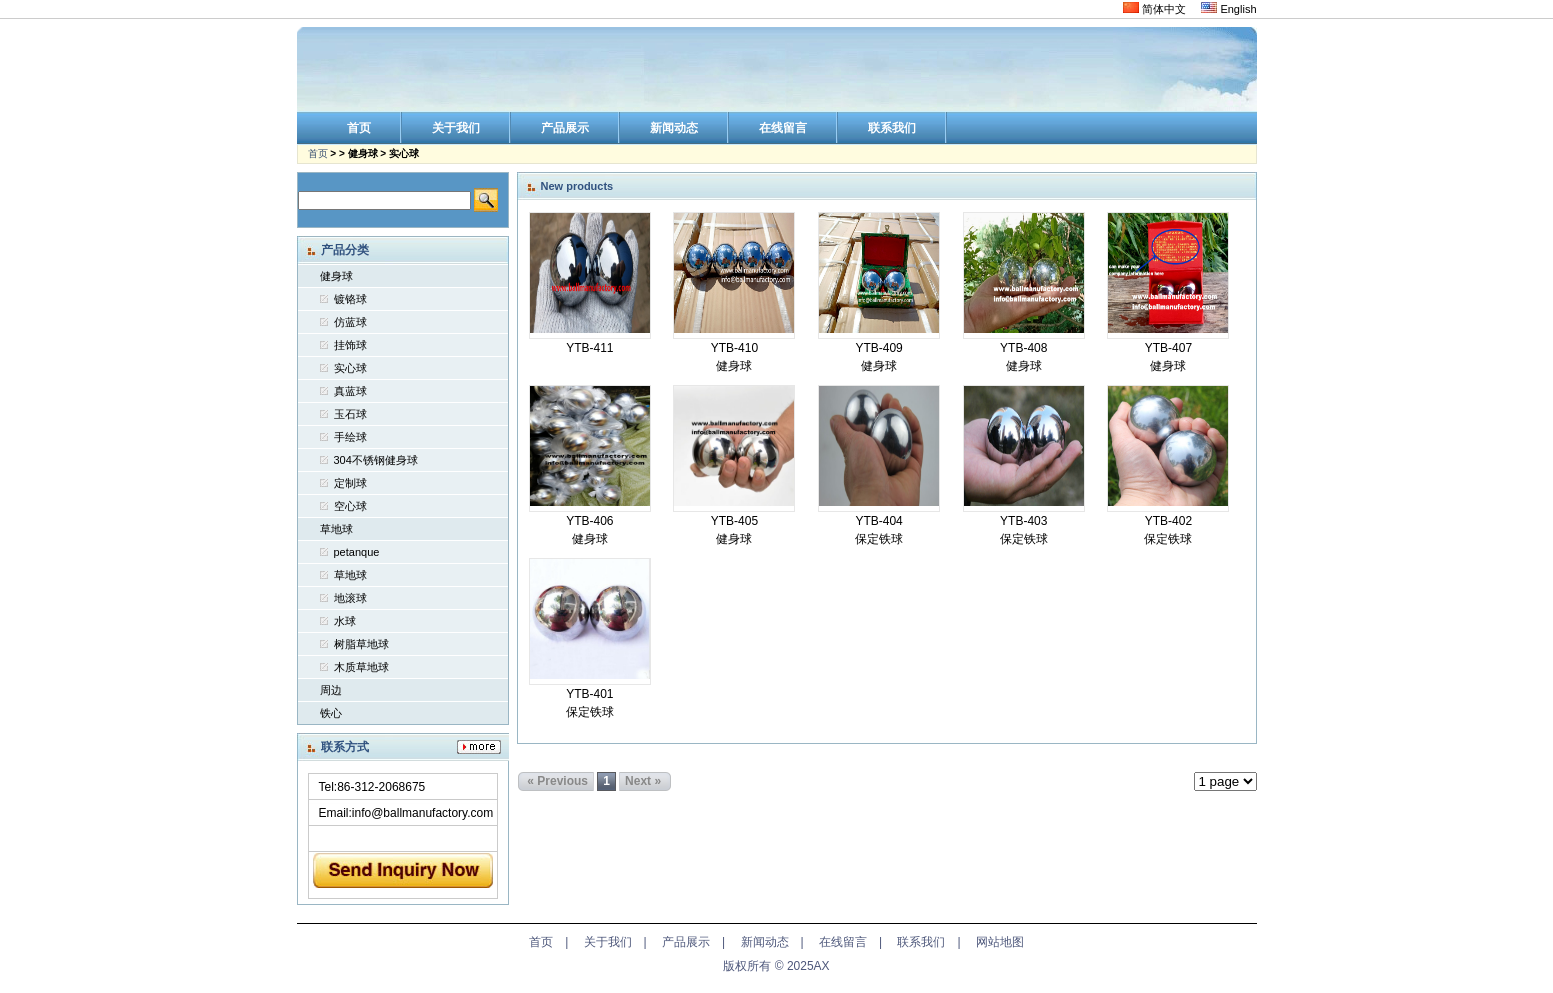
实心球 (350, 368)
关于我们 (608, 942)
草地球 (336, 529)
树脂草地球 (361, 644)
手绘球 (350, 437)
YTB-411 (589, 348)
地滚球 (350, 598)
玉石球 (350, 414)
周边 (331, 690)
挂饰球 (350, 345)
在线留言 (843, 942)
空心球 (350, 506)
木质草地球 (361, 667)
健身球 (336, 276)
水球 (345, 621)
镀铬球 (350, 299)
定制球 (350, 483)
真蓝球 (350, 391)
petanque (357, 552)
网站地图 (1000, 942)
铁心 (331, 713)
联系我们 (921, 942)
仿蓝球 (350, 322)
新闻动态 (765, 942)
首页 (318, 153)
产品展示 (686, 942)
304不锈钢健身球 (376, 460)
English (1228, 9)
